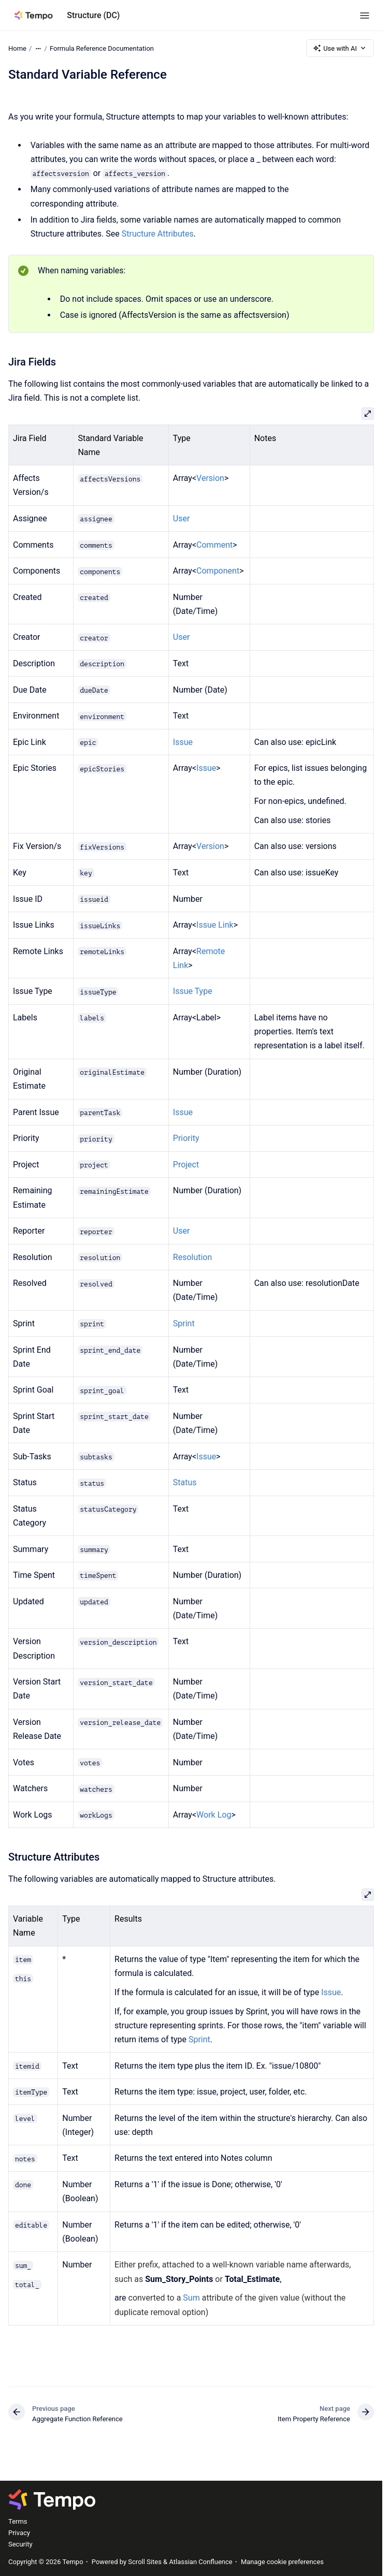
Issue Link (215, 925)
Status (185, 1482)
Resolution (192, 1257)
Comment (214, 545)
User (181, 518)
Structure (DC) (93, 15)
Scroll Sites (145, 2562)
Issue (183, 742)
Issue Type (192, 991)
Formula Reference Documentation (102, 48)
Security (20, 2544)
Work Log (213, 1815)
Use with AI (340, 48)
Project (186, 1164)
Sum (191, 2298)
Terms (17, 2521)
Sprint (184, 1323)
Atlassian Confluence (200, 2562)
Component (217, 571)
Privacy (19, 2533)
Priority (186, 1138)
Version (210, 478)
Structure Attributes (158, 234)
